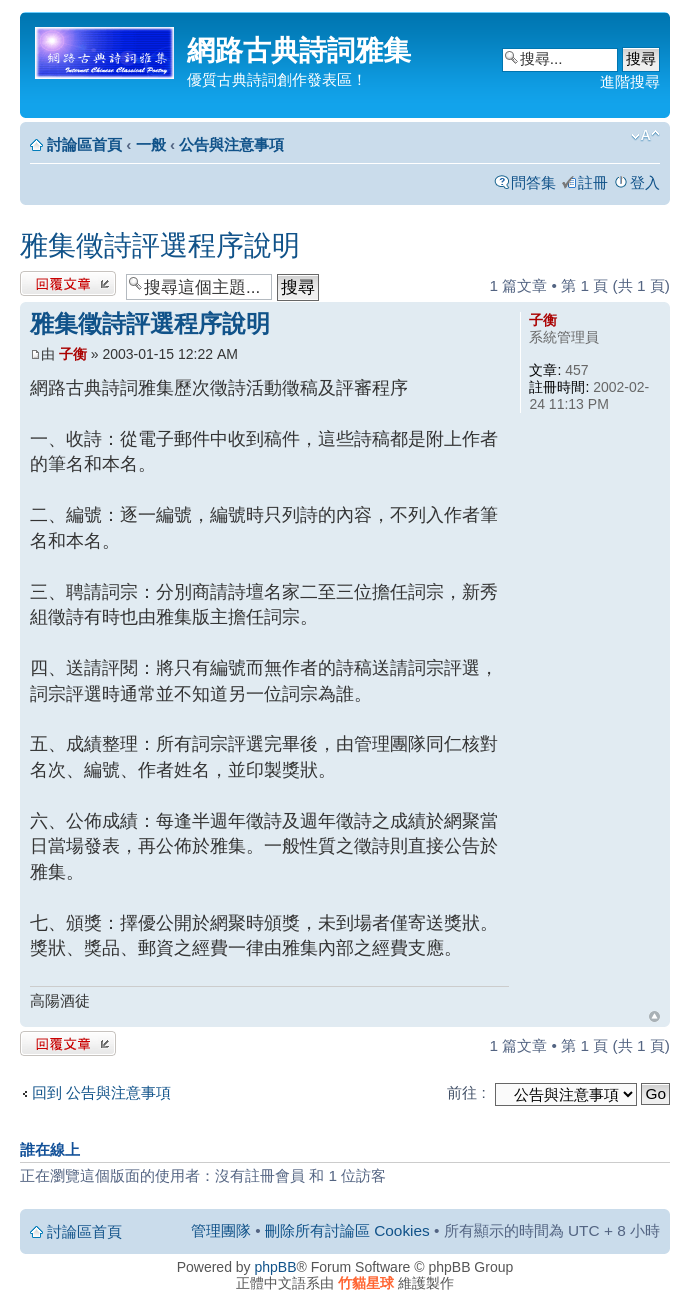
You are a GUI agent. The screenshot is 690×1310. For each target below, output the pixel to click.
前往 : (466, 1092)
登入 (645, 182)
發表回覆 (68, 283)
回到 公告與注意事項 (101, 1092)
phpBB (276, 1267)
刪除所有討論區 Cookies (347, 1230)
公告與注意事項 (231, 144)
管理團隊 (221, 1230)
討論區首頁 (84, 144)
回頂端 (654, 1016)
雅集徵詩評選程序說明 (160, 245)
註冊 (593, 182)
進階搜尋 (630, 81)
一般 (151, 144)
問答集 (533, 182)
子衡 (73, 354)
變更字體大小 (645, 136)
